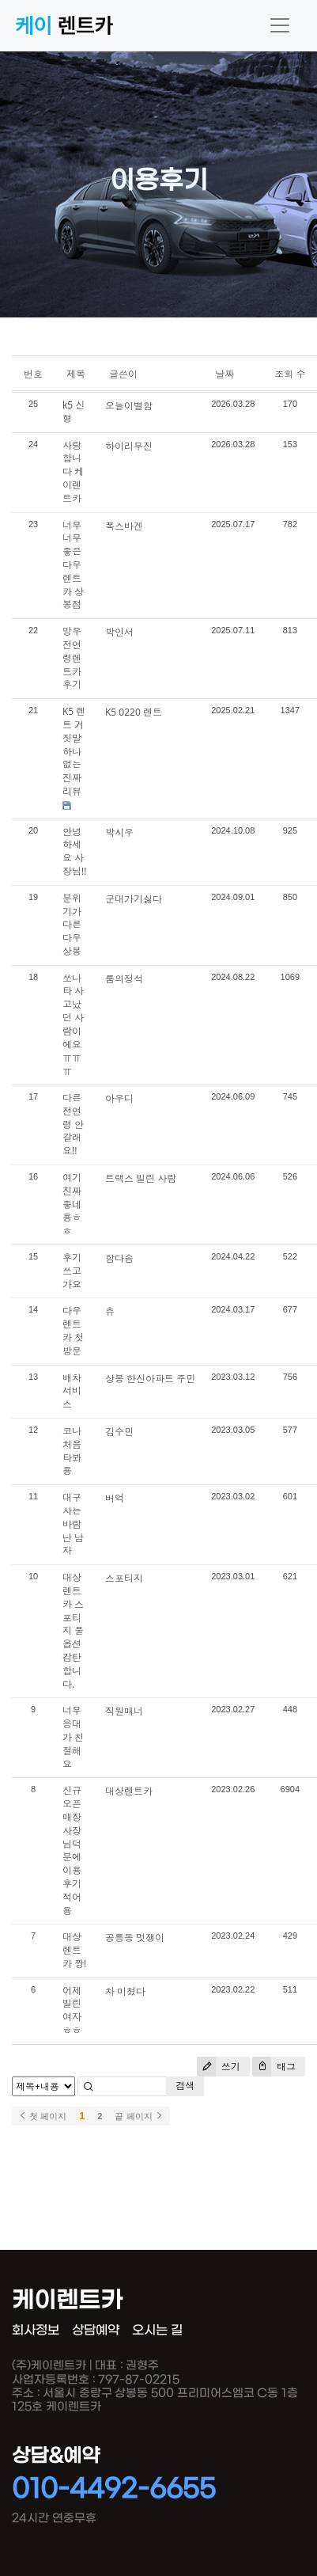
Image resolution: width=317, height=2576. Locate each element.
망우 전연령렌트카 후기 (71, 658)
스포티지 (124, 1578)
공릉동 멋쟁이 (134, 1937)
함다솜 (119, 1258)
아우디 (119, 1098)
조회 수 (289, 374)
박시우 (119, 832)
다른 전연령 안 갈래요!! (73, 1124)
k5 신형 (73, 411)
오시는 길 (157, 2330)
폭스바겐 (124, 526)
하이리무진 (129, 446)
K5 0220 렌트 (133, 712)
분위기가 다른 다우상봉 (71, 924)
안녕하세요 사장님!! (74, 851)
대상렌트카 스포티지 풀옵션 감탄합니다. (73, 1630)
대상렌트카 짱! (74, 1950)
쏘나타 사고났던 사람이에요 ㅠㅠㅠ (73, 1024)
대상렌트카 (129, 1791)
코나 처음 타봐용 (71, 1450)
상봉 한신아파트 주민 (150, 1378)
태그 (274, 2066)
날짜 (224, 374)
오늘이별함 (129, 405)
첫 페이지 (42, 2116)
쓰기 (218, 2066)
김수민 (119, 1431)
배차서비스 (71, 1391)
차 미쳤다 (125, 1991)
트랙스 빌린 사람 (140, 1178)
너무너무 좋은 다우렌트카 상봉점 (73, 565)
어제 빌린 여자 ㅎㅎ (71, 2010)
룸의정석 (124, 979)
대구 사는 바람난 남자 (73, 1524)
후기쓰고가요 (71, 1271)
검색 (184, 2085)
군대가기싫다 (133, 899)
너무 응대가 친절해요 (73, 1737)
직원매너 (124, 1711)
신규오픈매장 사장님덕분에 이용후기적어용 (71, 1850)
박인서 (119, 632)
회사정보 (35, 2330)
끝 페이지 (139, 2116)
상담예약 (95, 2330)
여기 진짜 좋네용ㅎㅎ (71, 1204)
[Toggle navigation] (280, 25)
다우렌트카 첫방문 (73, 1330)
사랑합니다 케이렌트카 (73, 472)
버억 (114, 1498)
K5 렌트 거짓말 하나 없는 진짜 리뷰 (73, 751)
